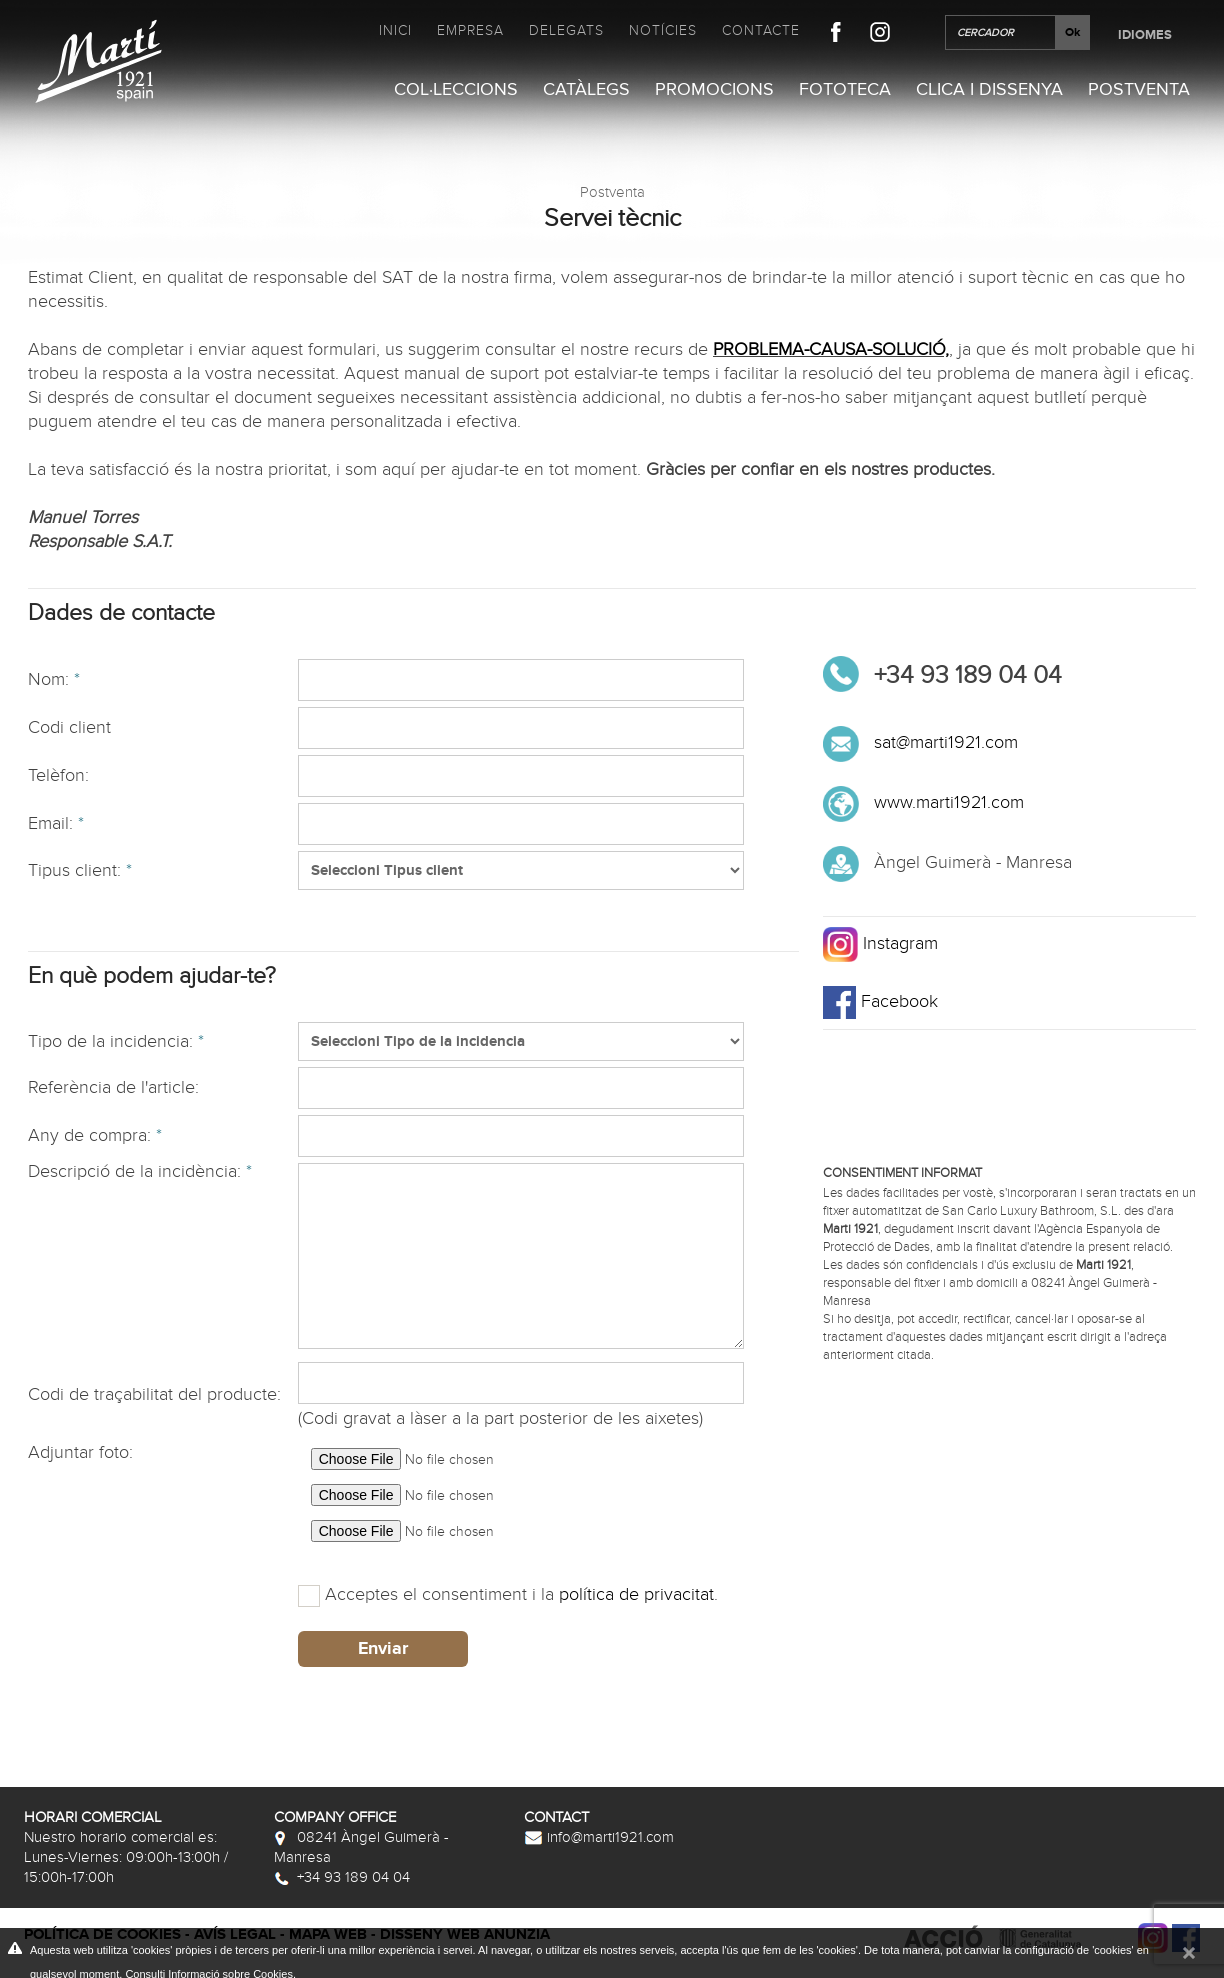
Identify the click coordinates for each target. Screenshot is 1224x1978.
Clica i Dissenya (989, 89)
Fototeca (845, 89)
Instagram (880, 943)
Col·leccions (456, 89)
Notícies (663, 30)
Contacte (761, 30)
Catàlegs (586, 89)
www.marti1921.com (949, 802)
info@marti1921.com (599, 1837)
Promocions (714, 89)
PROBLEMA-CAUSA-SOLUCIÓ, (831, 349)
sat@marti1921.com (946, 742)
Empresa (470, 30)
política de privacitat (636, 1594)
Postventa (1139, 89)
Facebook (880, 1001)
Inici (395, 30)
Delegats (566, 30)
